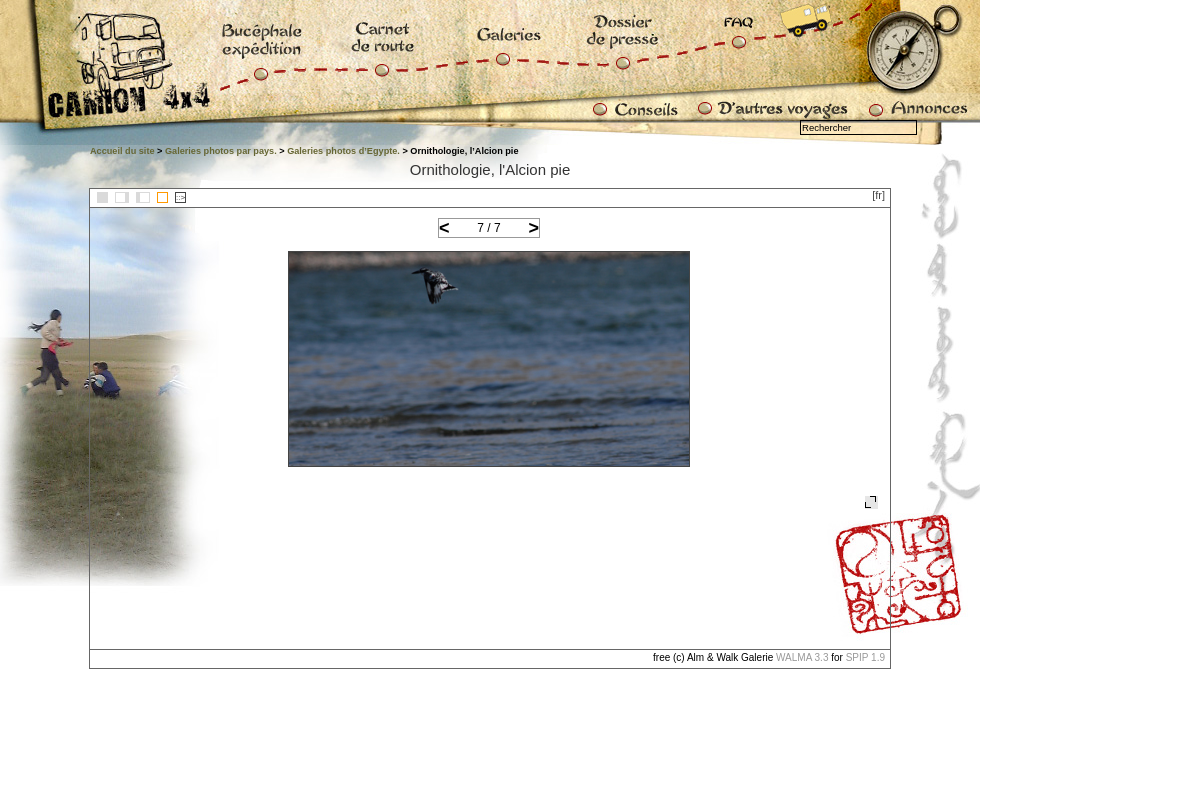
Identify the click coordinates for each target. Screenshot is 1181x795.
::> (180, 197)
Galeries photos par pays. (221, 151)
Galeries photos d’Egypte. (343, 151)
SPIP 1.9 (865, 657)
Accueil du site (122, 151)
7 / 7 (488, 228)
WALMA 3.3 (802, 657)
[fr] (878, 195)
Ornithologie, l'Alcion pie (490, 169)
